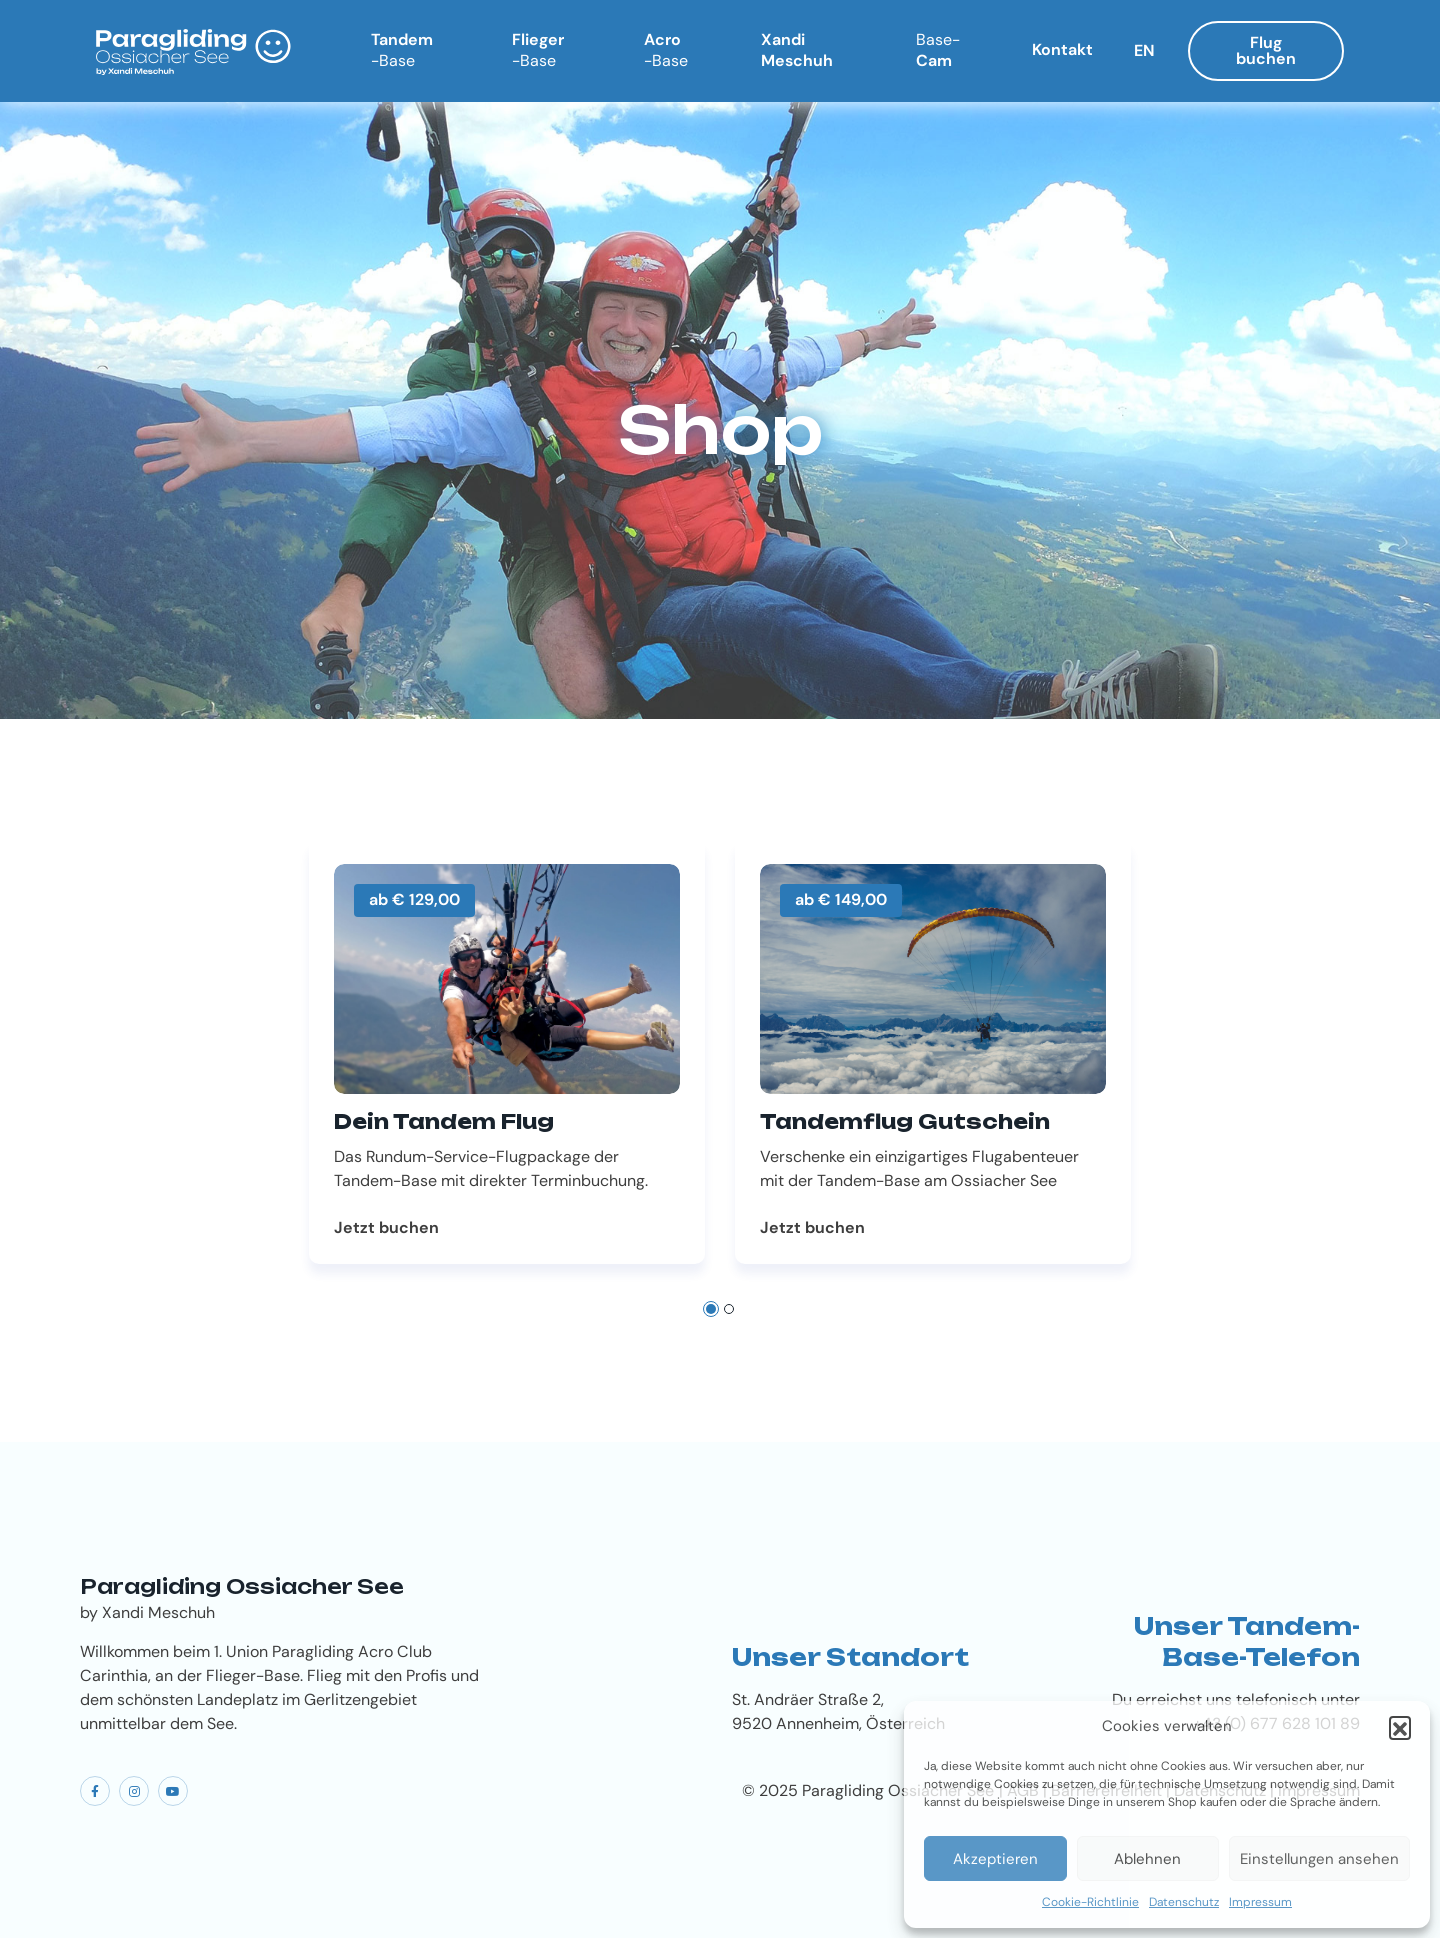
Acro (666, 50)
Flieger (538, 50)
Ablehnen (1147, 1859)
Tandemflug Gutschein (905, 1121)
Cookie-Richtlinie (1090, 1902)
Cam (938, 50)
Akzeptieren (995, 1859)
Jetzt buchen (386, 1228)
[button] (1400, 1727)
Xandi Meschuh (797, 50)
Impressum (1260, 1902)
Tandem (402, 50)
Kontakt (1062, 49)
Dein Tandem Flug (444, 1121)
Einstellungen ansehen (1319, 1859)
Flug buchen (1266, 50)
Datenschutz (1184, 1902)
